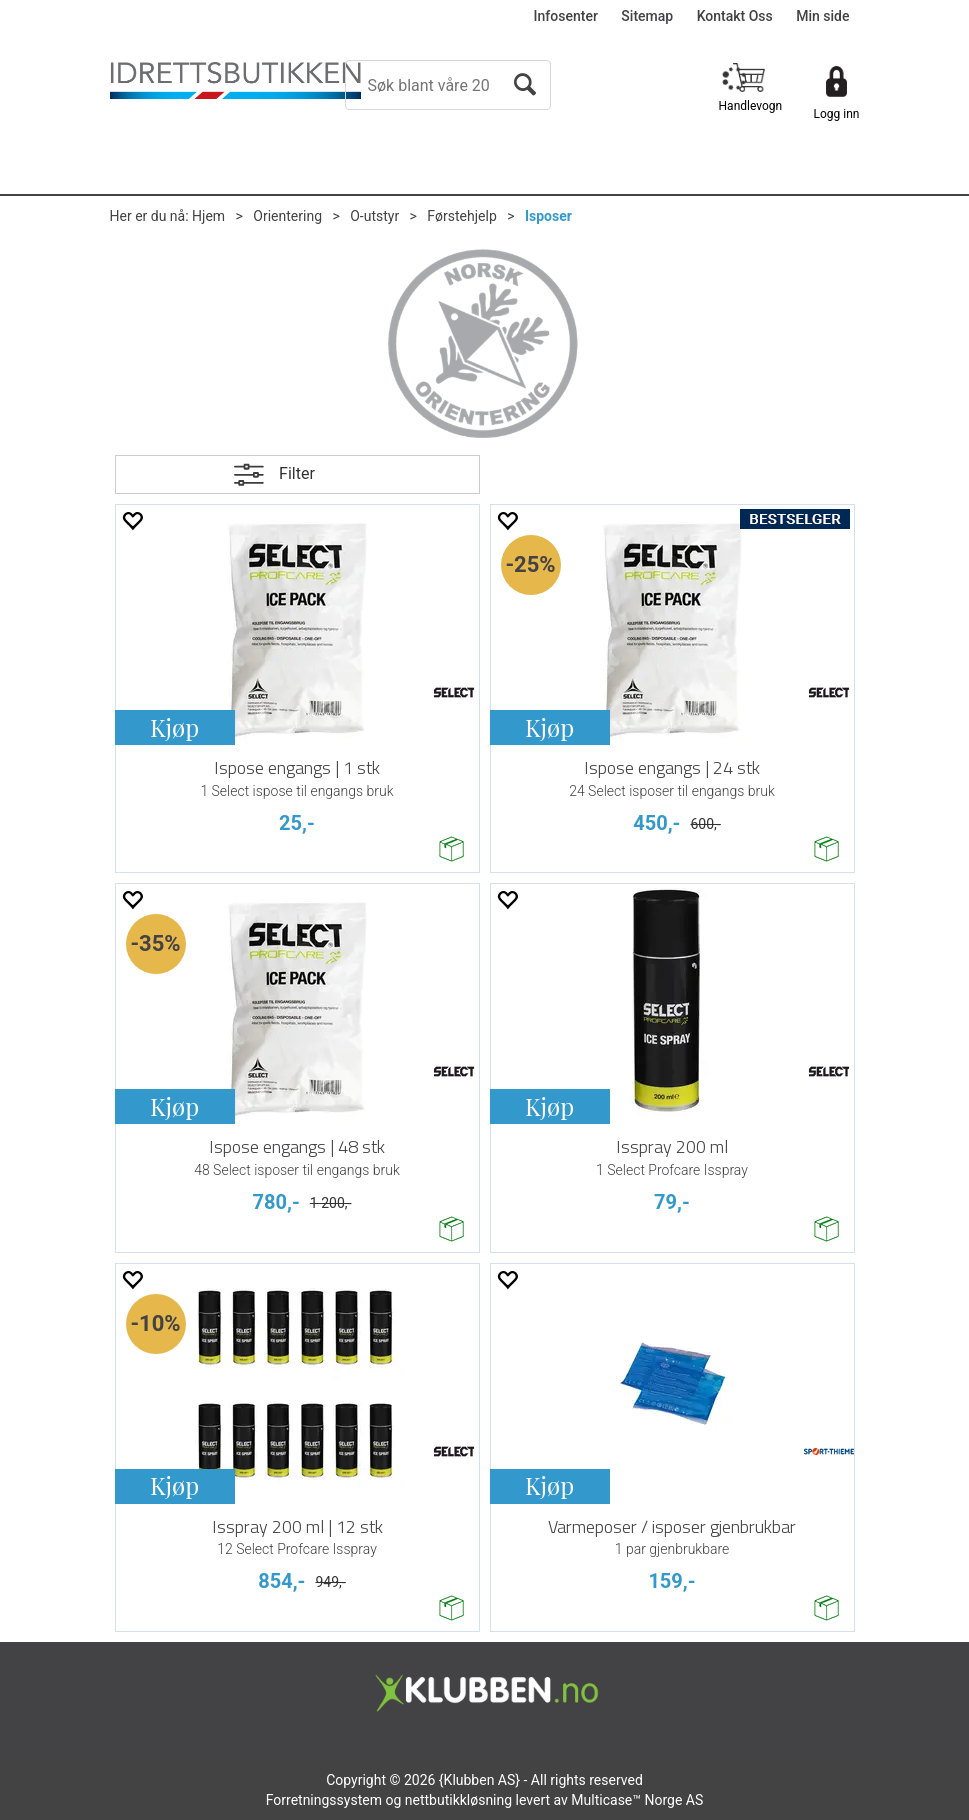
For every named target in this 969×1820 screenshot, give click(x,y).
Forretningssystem (324, 1800)
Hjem (208, 216)
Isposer (548, 216)
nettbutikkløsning (458, 1800)
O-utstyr (374, 216)
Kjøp (174, 727)
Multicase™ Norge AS (637, 1800)
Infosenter (566, 16)
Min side (822, 16)
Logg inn (837, 114)
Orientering (287, 216)
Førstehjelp (461, 216)
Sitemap (647, 16)
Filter (297, 473)
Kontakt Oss (735, 16)
